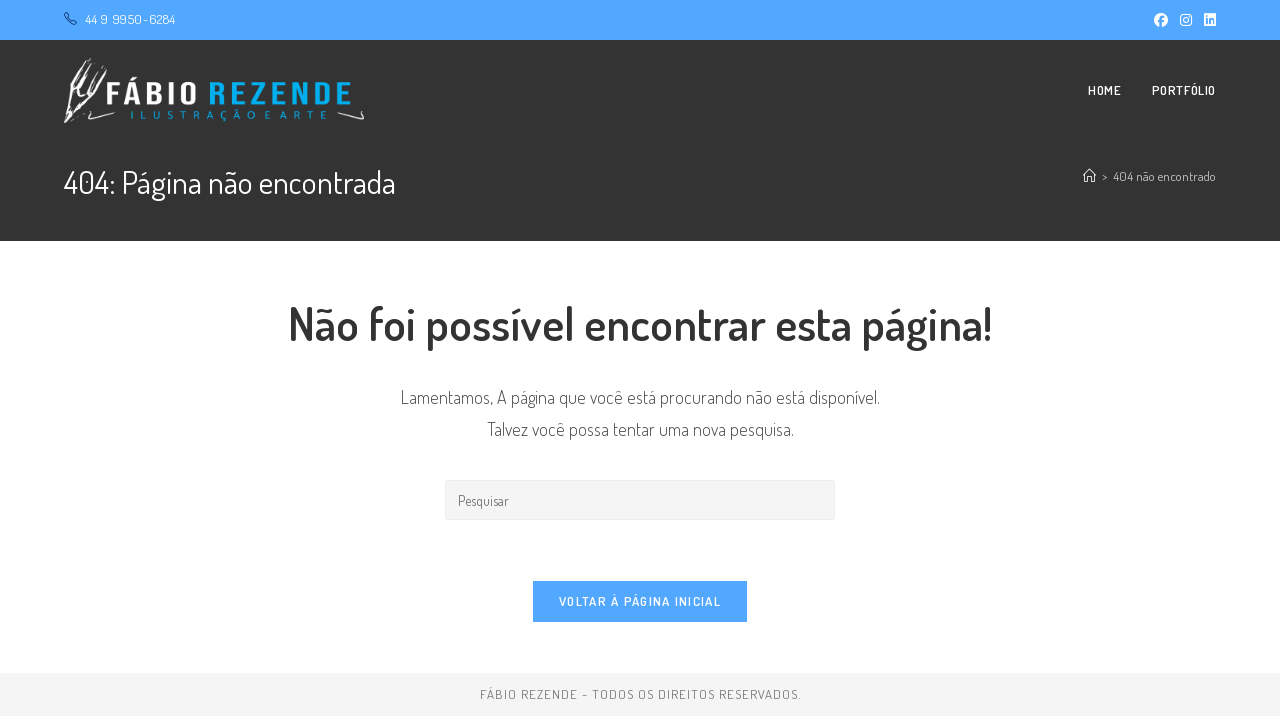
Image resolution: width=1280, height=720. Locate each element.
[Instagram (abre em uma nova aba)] (1186, 20)
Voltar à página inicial (640, 601)
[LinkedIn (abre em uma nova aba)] (1207, 20)
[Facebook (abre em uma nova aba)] (1161, 20)
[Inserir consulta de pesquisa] (640, 500)
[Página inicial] (1089, 176)
